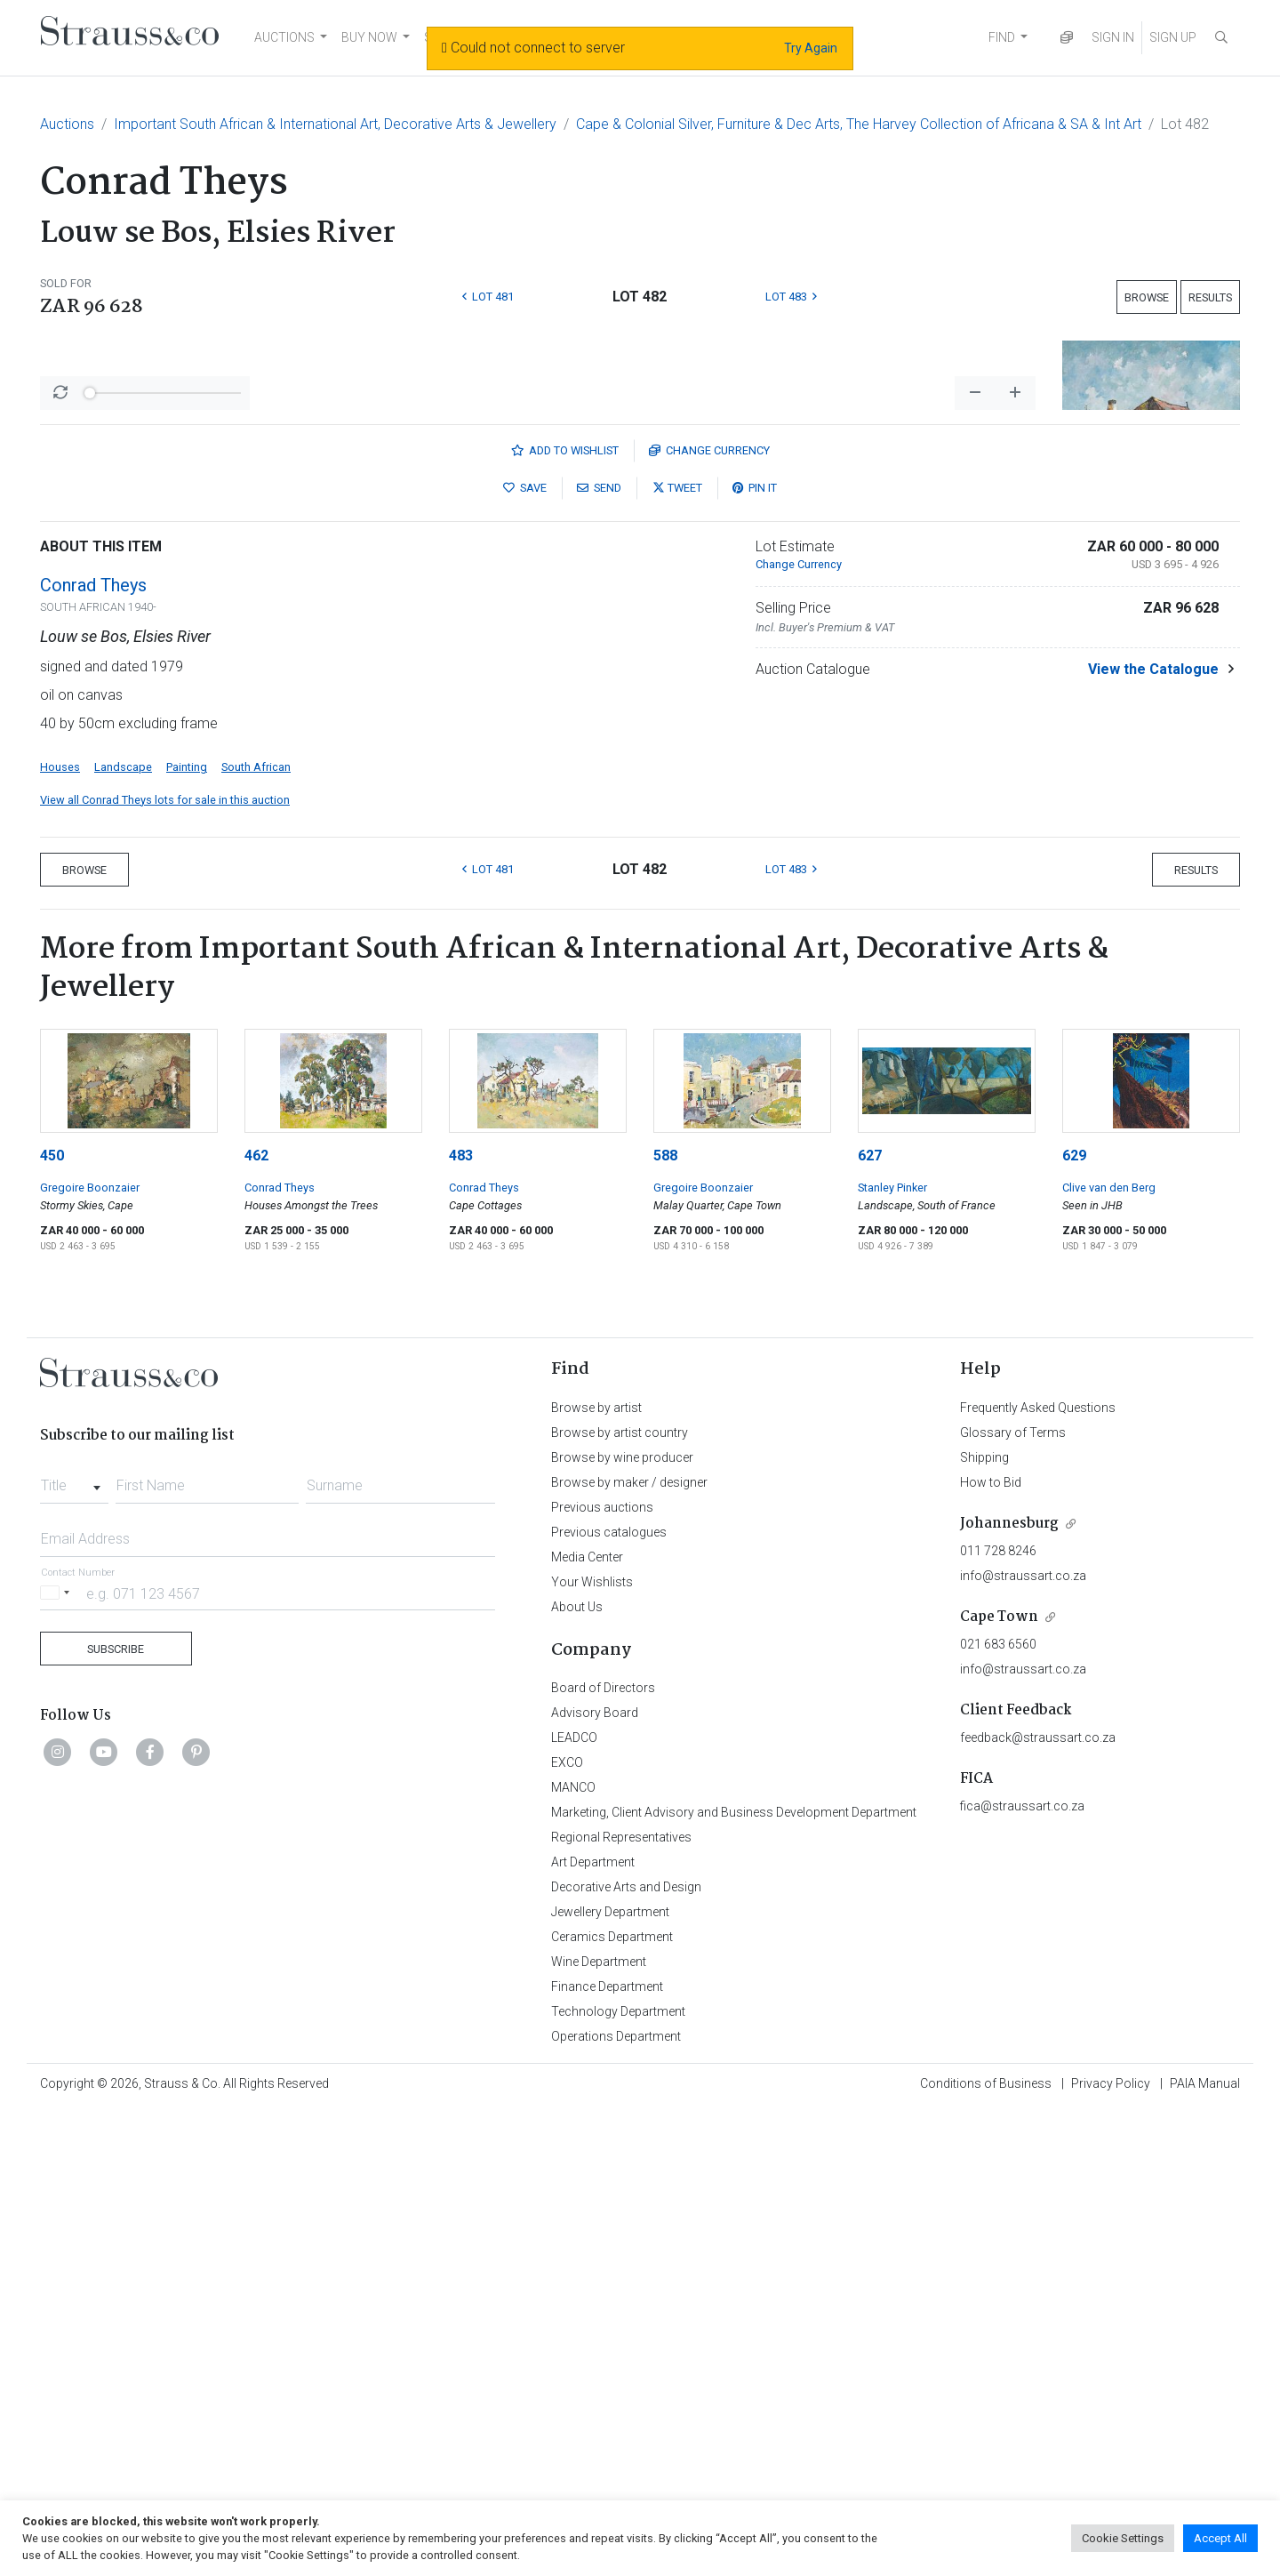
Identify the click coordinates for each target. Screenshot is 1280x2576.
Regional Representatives (621, 2303)
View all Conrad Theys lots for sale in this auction (165, 1265)
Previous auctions (602, 1973)
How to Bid (990, 1948)
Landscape (123, 1233)
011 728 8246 (998, 2017)
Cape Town (999, 2083)
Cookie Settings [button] (1123, 2538)
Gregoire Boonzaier (90, 1653)
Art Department (593, 2328)
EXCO (567, 2228)
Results (1210, 297)
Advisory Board (594, 2178)
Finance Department (607, 2452)
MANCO (573, 2253)
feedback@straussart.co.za (1038, 2203)
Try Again (810, 48)
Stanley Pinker (892, 1653)
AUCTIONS (284, 37)
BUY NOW (369, 37)
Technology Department (618, 2477)
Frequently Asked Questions (1038, 1873)
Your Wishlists (592, 2048)
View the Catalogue (1153, 1135)
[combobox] (74, 1946)
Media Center (587, 2023)
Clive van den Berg (1109, 1653)
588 (665, 1621)
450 (52, 1621)
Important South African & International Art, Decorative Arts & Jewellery (335, 124)
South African (256, 1233)
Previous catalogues (609, 1998)
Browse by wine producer (622, 1923)
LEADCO (574, 2203)
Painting (186, 1233)
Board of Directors (603, 2154)
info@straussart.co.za (1023, 2041)
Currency (709, 916)
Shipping (984, 1923)
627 (870, 1621)
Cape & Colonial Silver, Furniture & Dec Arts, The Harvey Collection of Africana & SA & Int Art (858, 124)
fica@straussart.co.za (1022, 2272)
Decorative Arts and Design (626, 2353)
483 (461, 1621)
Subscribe (115, 2115)
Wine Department (598, 2427)
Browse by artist (596, 1873)
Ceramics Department (612, 2402)
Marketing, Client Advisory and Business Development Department (733, 2278)
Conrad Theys (93, 1051)
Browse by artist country (619, 1898)
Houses (60, 1233)
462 (256, 1621)
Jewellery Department (610, 2378)
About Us (577, 2073)
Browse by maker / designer (629, 1948)
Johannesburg (1009, 1989)
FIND (1001, 37)
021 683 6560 (998, 2110)
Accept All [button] (1220, 2538)
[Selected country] (58, 2058)
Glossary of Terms (1013, 1898)
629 (1074, 1621)
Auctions (67, 124)
